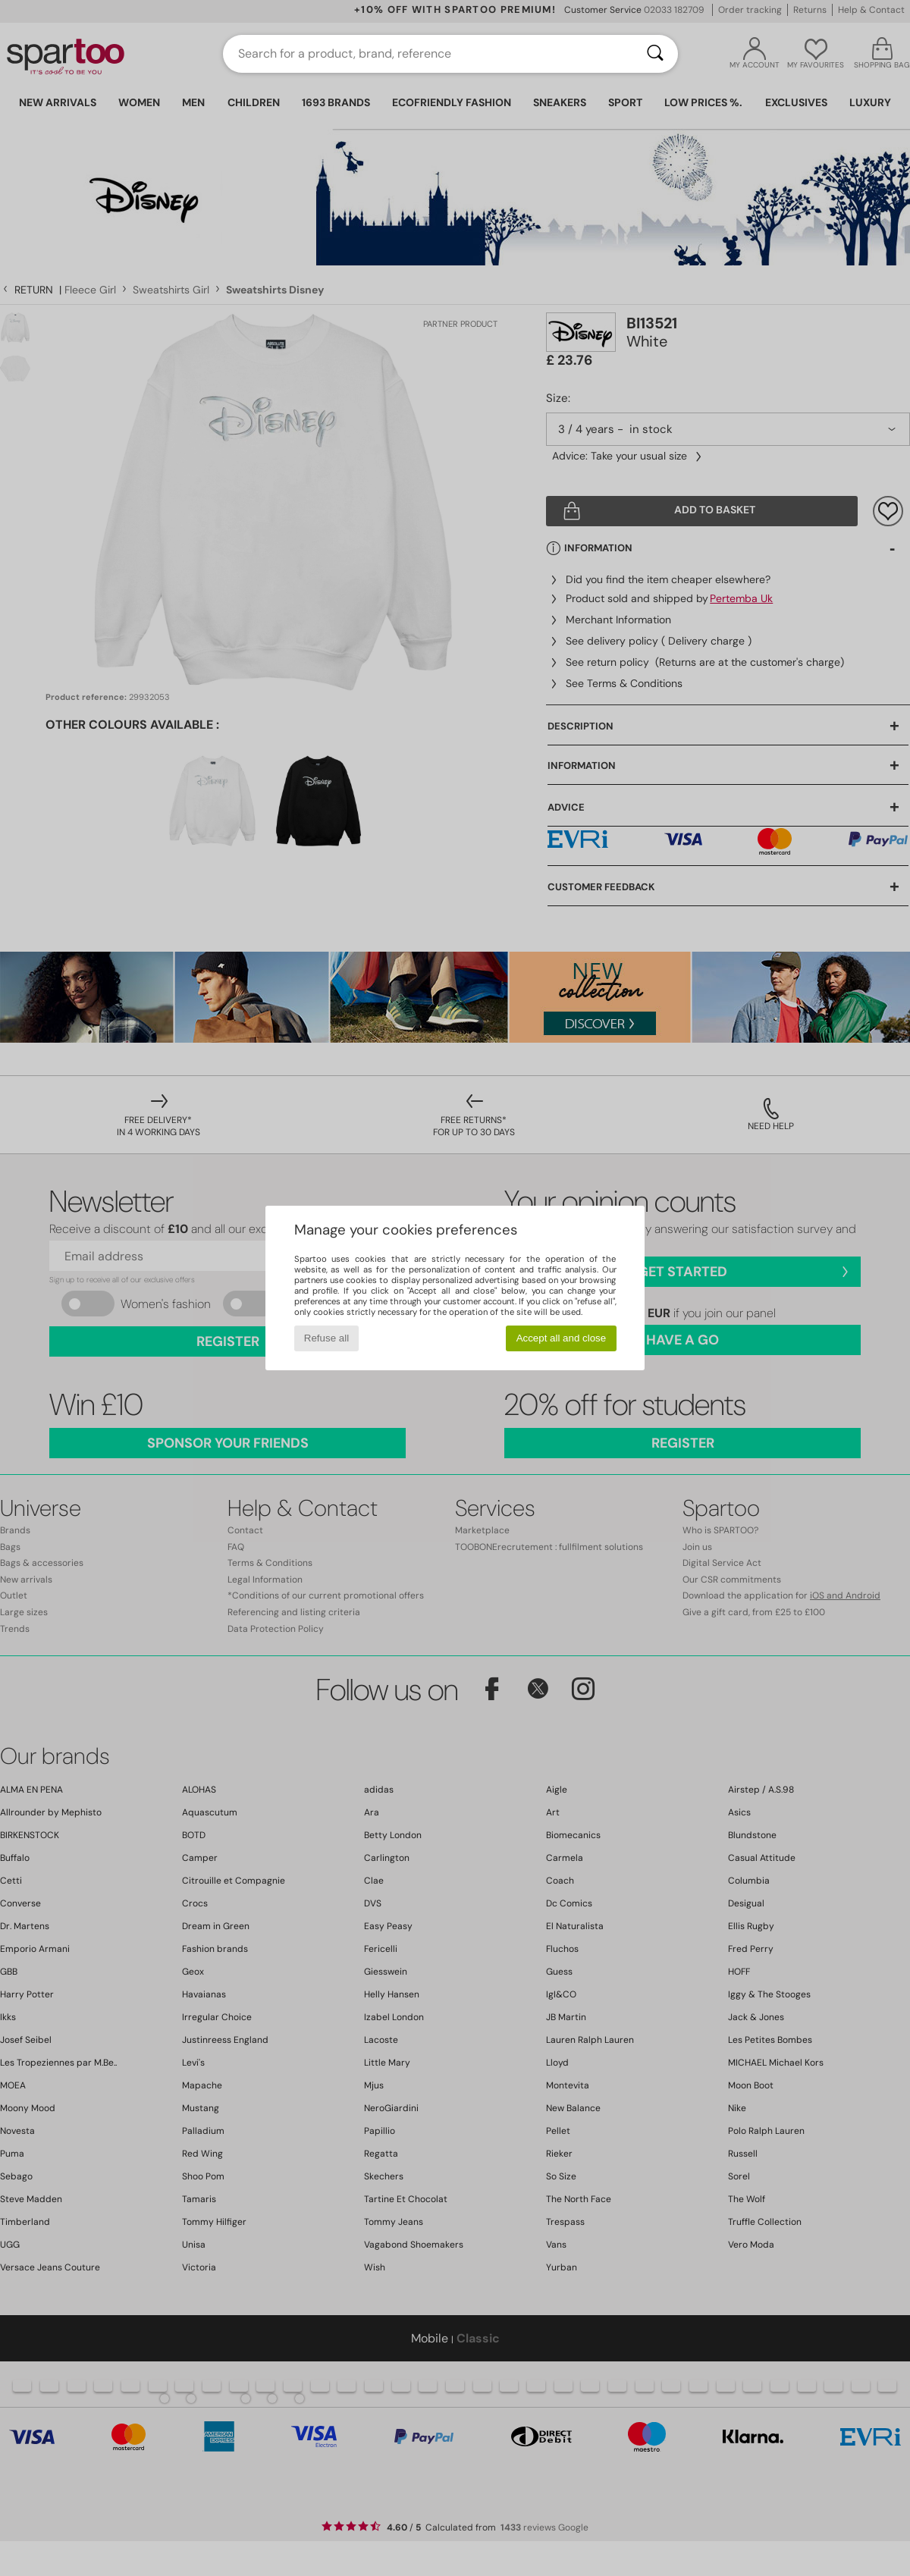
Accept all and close (561, 1338)
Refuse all (326, 1338)
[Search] (655, 54)
